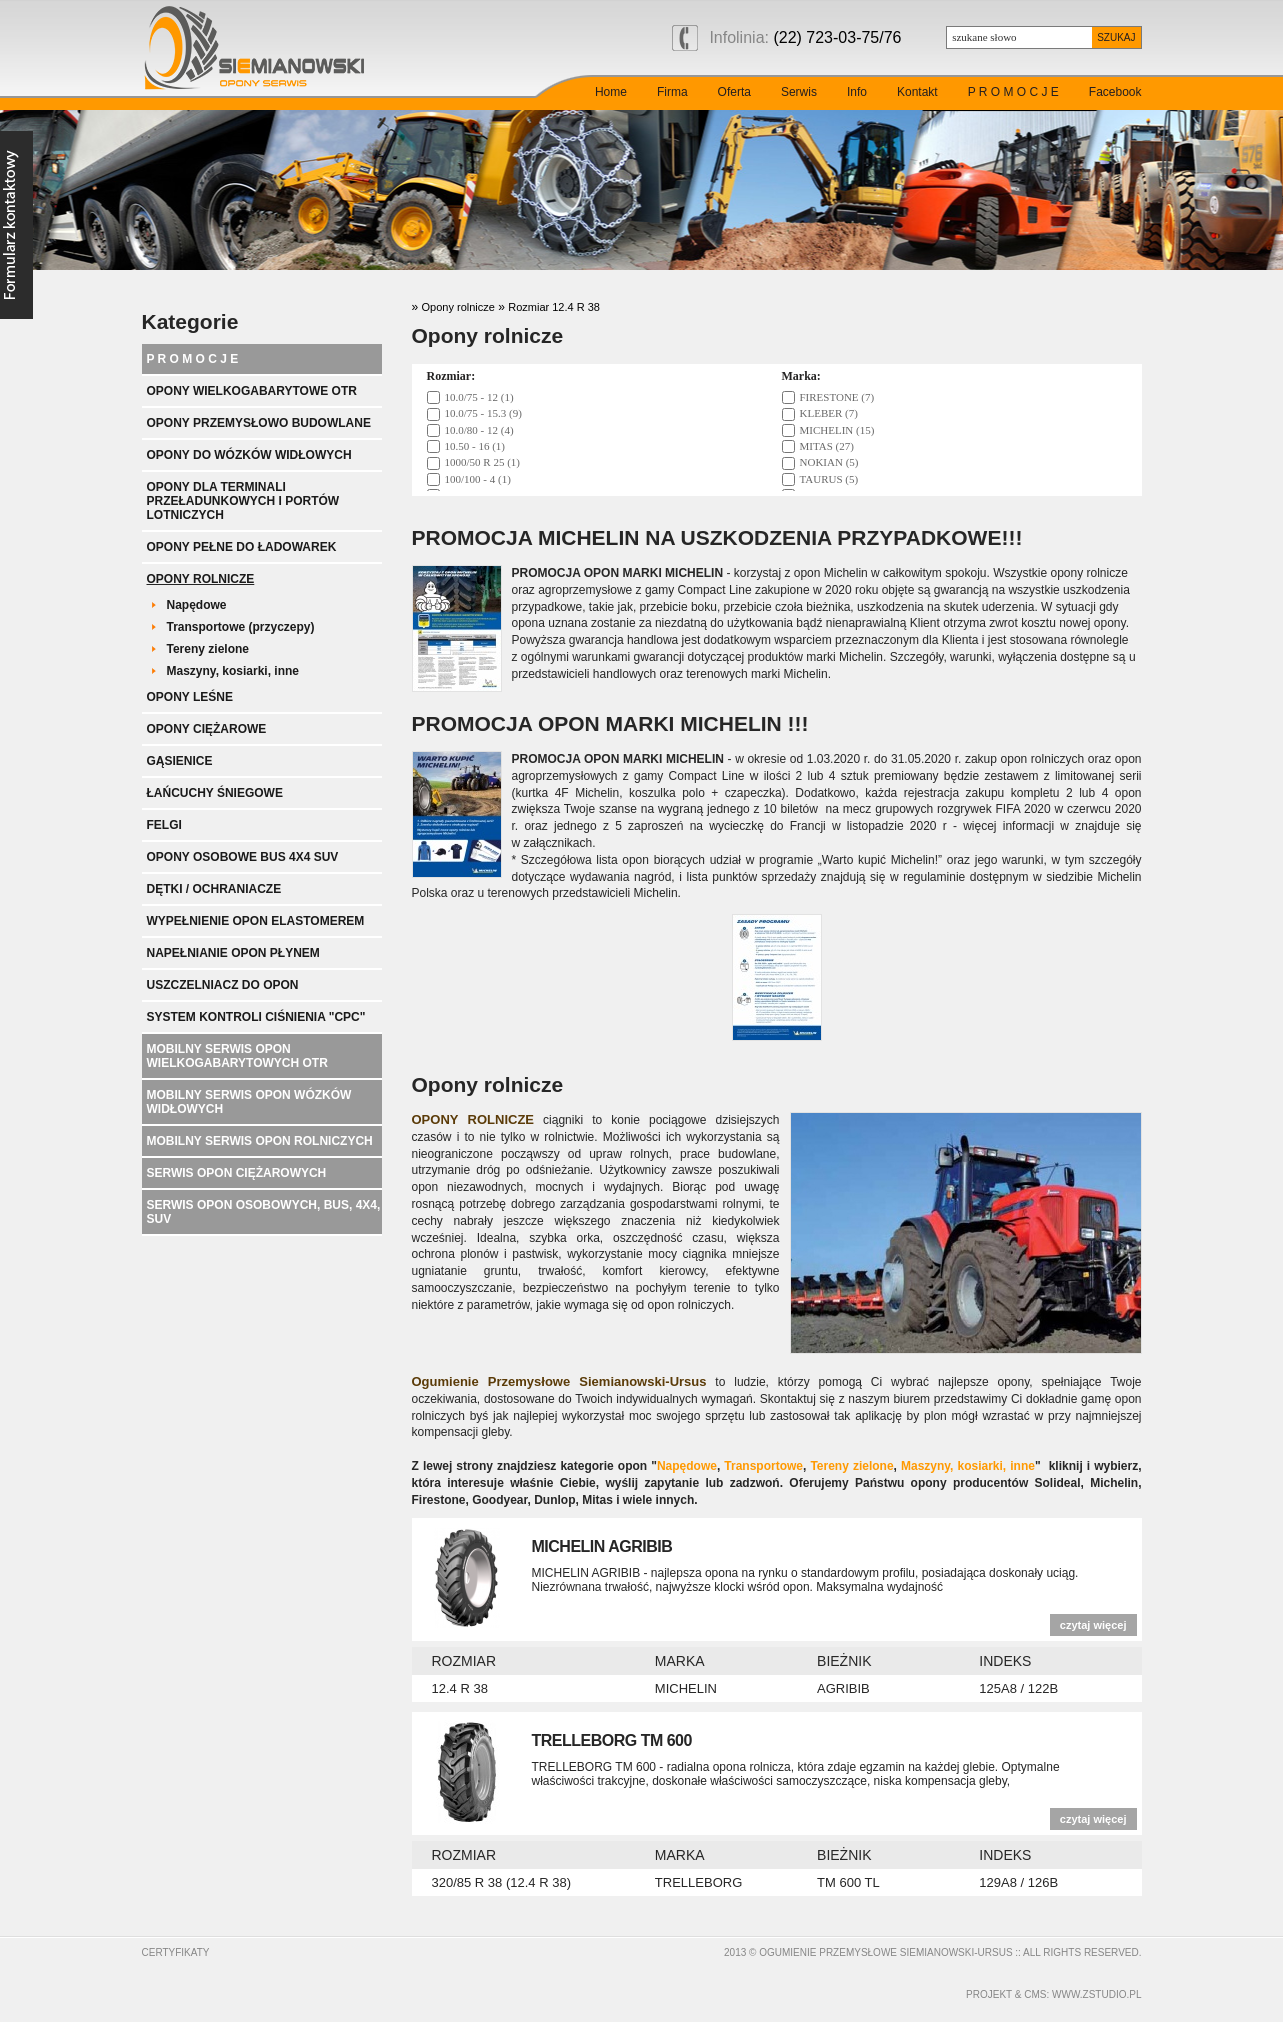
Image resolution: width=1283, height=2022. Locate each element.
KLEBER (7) (829, 413)
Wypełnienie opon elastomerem (256, 921)
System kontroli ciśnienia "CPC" (256, 1017)
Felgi (164, 825)
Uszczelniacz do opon (223, 985)
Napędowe (197, 605)
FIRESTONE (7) (837, 397)
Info (857, 92)
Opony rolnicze (201, 579)
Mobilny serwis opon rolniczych (260, 1141)
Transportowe (763, 1466)
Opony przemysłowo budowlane (259, 423)
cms (1035, 1994)
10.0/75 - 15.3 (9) (483, 413)
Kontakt (917, 92)
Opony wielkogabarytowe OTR (252, 391)
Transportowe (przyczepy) (241, 627)
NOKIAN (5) (829, 462)
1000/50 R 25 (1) (482, 462)
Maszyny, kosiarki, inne (233, 671)
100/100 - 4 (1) (478, 479)
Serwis (799, 92)
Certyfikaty (176, 1952)
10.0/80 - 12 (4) (479, 430)
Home (611, 92)
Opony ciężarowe (207, 729)
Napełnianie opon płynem (233, 953)
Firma (672, 92)
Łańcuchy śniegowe (215, 793)
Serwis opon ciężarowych (237, 1173)
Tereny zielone (208, 649)
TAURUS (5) (829, 479)
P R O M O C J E (1013, 92)
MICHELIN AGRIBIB (602, 1546)
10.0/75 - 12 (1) (479, 397)
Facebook (1115, 92)
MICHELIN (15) (837, 430)
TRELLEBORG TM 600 (612, 1740)
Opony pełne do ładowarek (242, 547)
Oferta (734, 92)
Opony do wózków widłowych (249, 455)
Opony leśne (190, 697)
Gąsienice (180, 761)
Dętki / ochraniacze (214, 889)
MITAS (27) (827, 446)
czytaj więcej (1093, 1625)
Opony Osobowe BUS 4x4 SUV (243, 857)
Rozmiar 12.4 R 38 (554, 307)
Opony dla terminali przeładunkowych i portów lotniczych (243, 501)
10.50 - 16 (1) (475, 446)
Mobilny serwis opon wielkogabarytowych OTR (237, 1056)
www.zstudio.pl (1096, 1994)
